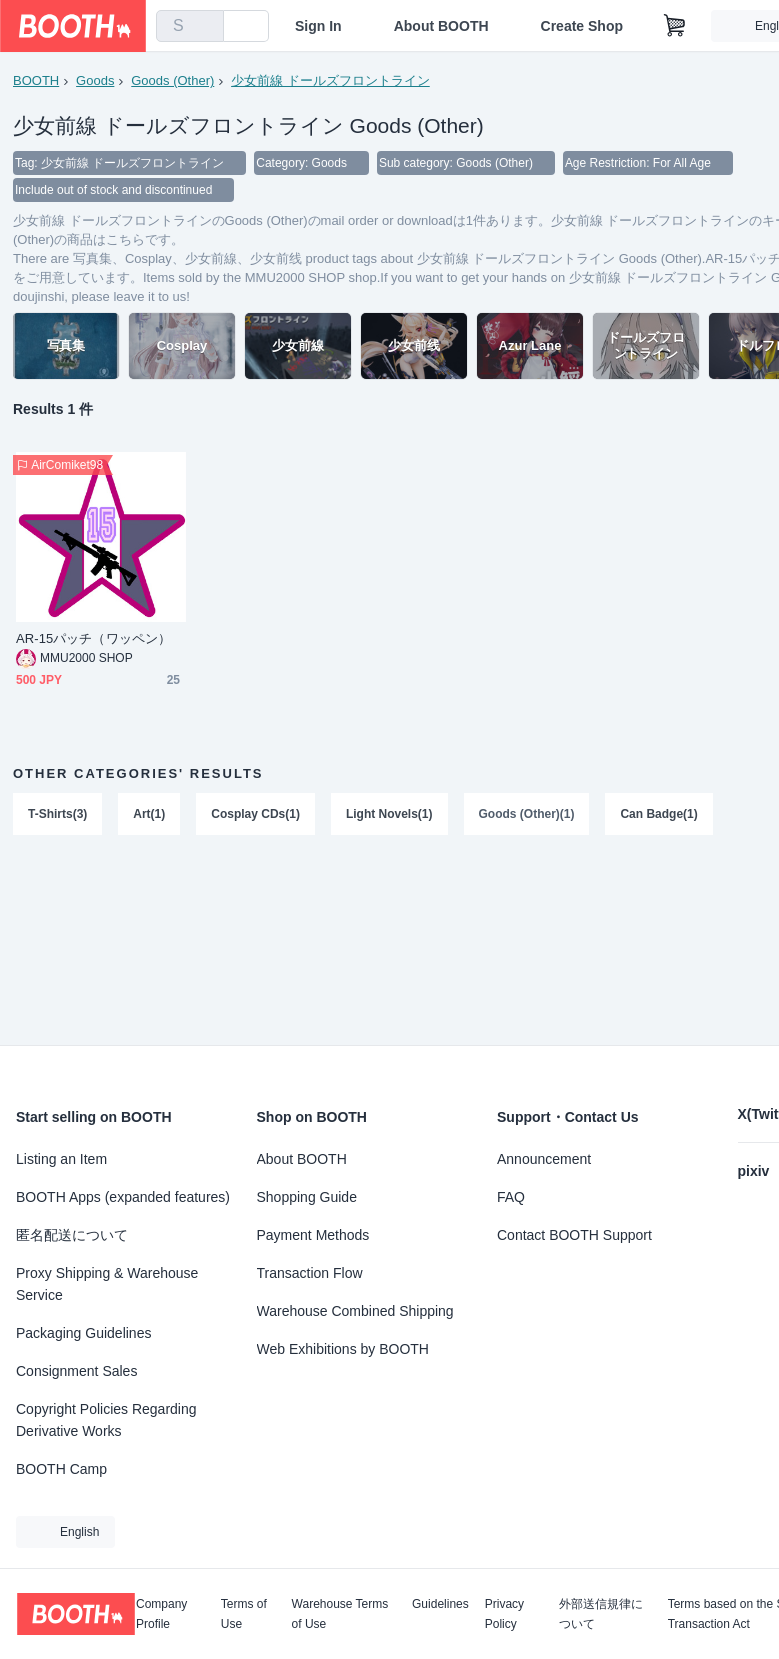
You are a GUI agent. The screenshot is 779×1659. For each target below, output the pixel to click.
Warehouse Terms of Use (340, 1614)
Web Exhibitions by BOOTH (343, 1349)
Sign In (318, 26)
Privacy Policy (504, 1614)
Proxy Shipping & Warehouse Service (107, 1284)
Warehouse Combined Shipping (355, 1311)
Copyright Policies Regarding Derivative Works (106, 1420)
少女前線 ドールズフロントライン (330, 80)
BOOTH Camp (61, 1469)
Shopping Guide (307, 1197)
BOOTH (36, 80)
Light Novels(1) (389, 816)
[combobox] (190, 26)
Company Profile (161, 1614)
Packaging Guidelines (83, 1333)
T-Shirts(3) (57, 816)
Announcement (544, 1159)
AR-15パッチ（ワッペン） (93, 640)
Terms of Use (244, 1614)
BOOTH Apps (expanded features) (123, 1197)
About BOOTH (441, 26)
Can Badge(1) (659, 816)
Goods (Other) (172, 80)
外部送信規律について (601, 1614)
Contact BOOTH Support (574, 1235)
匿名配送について (72, 1235)
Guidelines (440, 1604)
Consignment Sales (76, 1371)
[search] (204, 27)
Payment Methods (313, 1235)
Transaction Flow (310, 1273)
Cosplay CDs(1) (255, 816)
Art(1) (149, 816)
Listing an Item (61, 1159)
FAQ (511, 1197)
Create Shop (582, 26)
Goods (95, 80)
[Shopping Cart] (675, 26)
